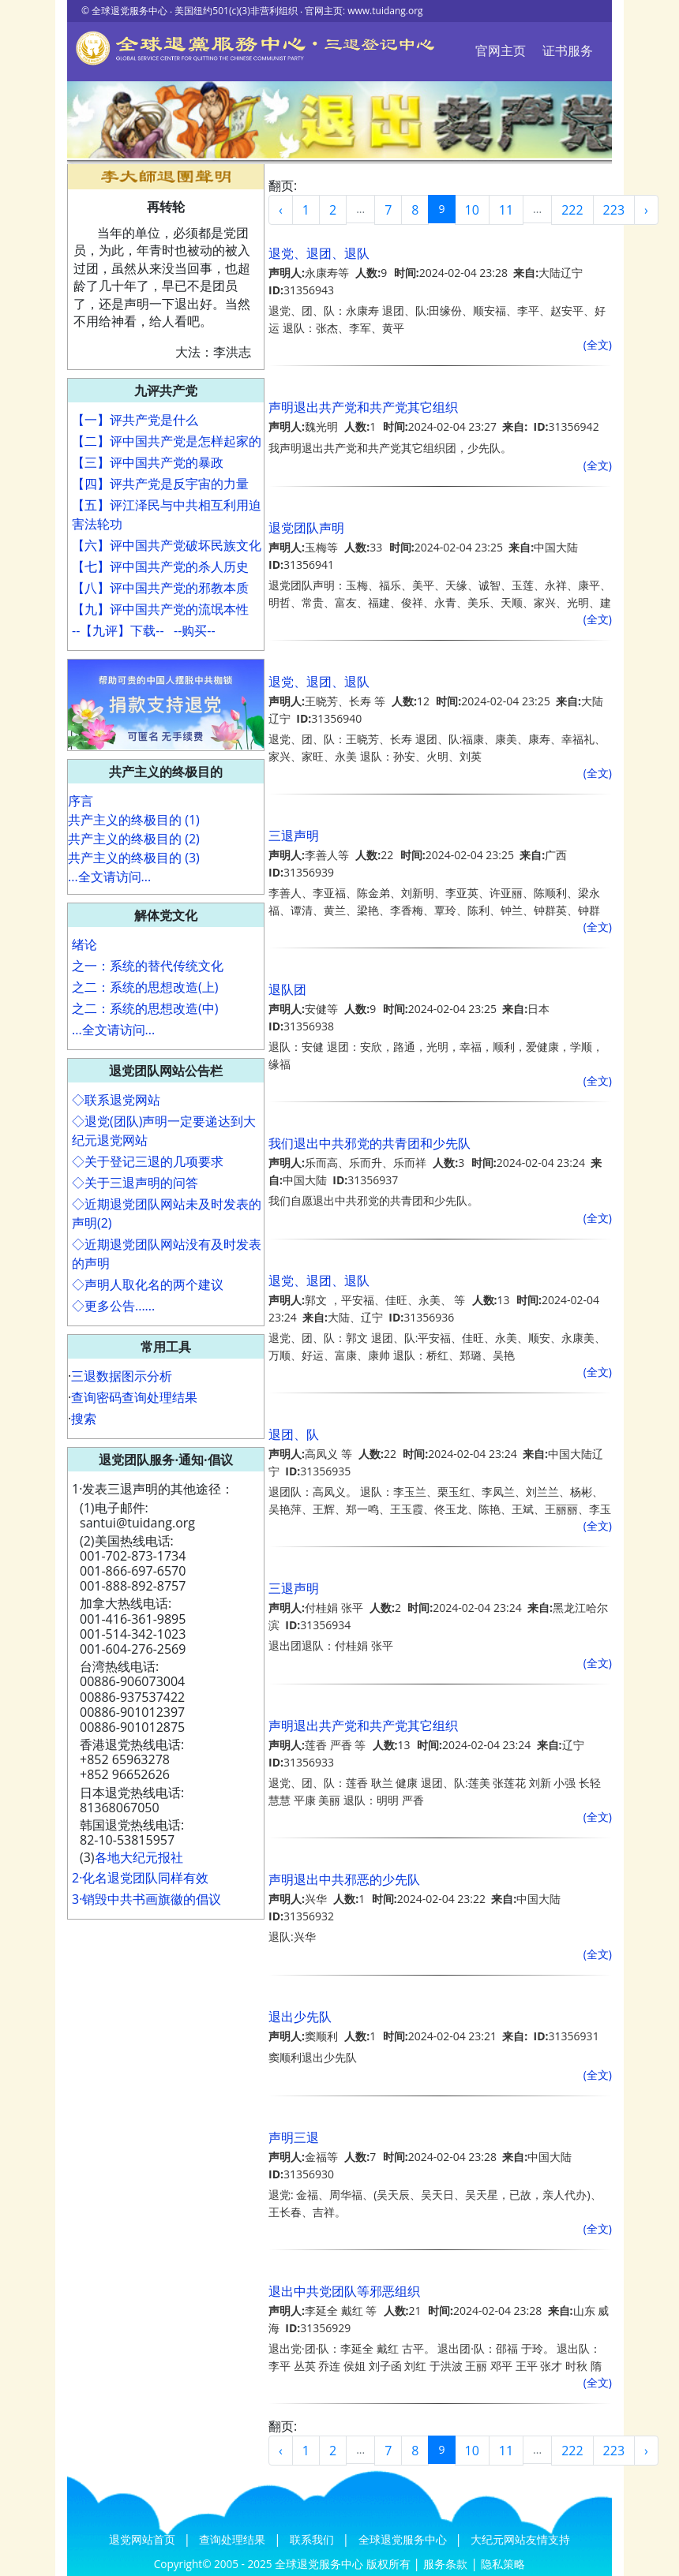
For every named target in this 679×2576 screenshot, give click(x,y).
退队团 (287, 989)
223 (614, 210)
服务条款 (445, 2563)
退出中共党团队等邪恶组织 (344, 2291)
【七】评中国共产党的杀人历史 (160, 566)
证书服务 (567, 50)
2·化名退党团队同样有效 (140, 1877)
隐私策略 (503, 2563)
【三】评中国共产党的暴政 (147, 462)
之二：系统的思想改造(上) (145, 987)
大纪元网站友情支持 (520, 2539)
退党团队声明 (306, 528)
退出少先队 (300, 2016)
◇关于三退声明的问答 (135, 1182)
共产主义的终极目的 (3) (134, 857)
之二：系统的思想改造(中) (145, 1008)
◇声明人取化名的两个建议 (147, 1284)
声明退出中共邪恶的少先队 (344, 1879)
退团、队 (293, 1434)
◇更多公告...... (113, 1305)
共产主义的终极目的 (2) (134, 838)
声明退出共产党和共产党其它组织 (363, 407)
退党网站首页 (143, 2539)
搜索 (83, 1418)
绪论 (84, 944)
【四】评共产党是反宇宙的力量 (160, 483)
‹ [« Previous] (281, 210)
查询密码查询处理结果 (134, 1397)
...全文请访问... (109, 876)
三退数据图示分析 (121, 1376)
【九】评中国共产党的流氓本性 (160, 609)
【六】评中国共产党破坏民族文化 (166, 545)
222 (572, 210)
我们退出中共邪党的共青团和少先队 (369, 1143)
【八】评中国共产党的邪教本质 (160, 587)
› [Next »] (646, 210)
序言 (80, 800)
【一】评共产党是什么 (135, 419)
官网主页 (500, 50)
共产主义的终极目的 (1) (134, 819)
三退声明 (293, 835)
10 (472, 210)
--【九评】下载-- (118, 630)
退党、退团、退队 (319, 253)
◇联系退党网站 (116, 1100)
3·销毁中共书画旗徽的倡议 (146, 1899)
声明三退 (293, 2137)
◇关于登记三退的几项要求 (147, 1161)
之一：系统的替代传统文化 (147, 965)
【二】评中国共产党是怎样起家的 (166, 441)
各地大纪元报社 (139, 1857)
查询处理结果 (233, 2539)
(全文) (597, 344)
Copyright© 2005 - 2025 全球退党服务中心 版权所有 (283, 2563)
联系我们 (313, 2539)
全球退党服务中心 (404, 2539)
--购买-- (195, 630)
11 (506, 210)
